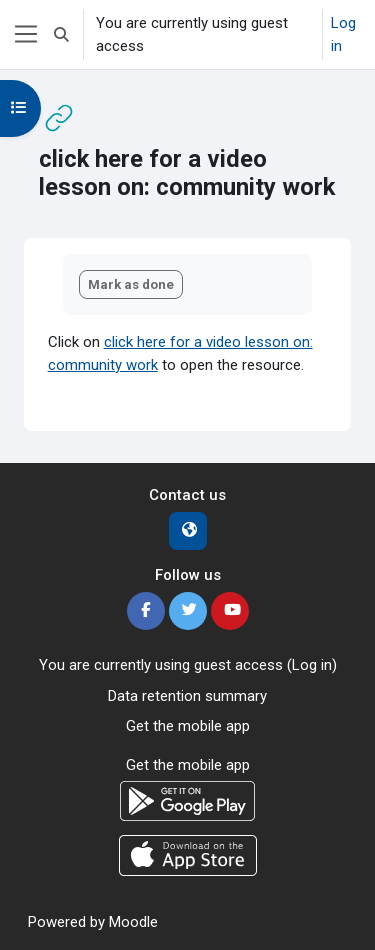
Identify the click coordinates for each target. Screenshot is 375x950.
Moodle (133, 922)
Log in (343, 34)
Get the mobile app (188, 726)
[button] (61, 34)
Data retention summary (187, 696)
